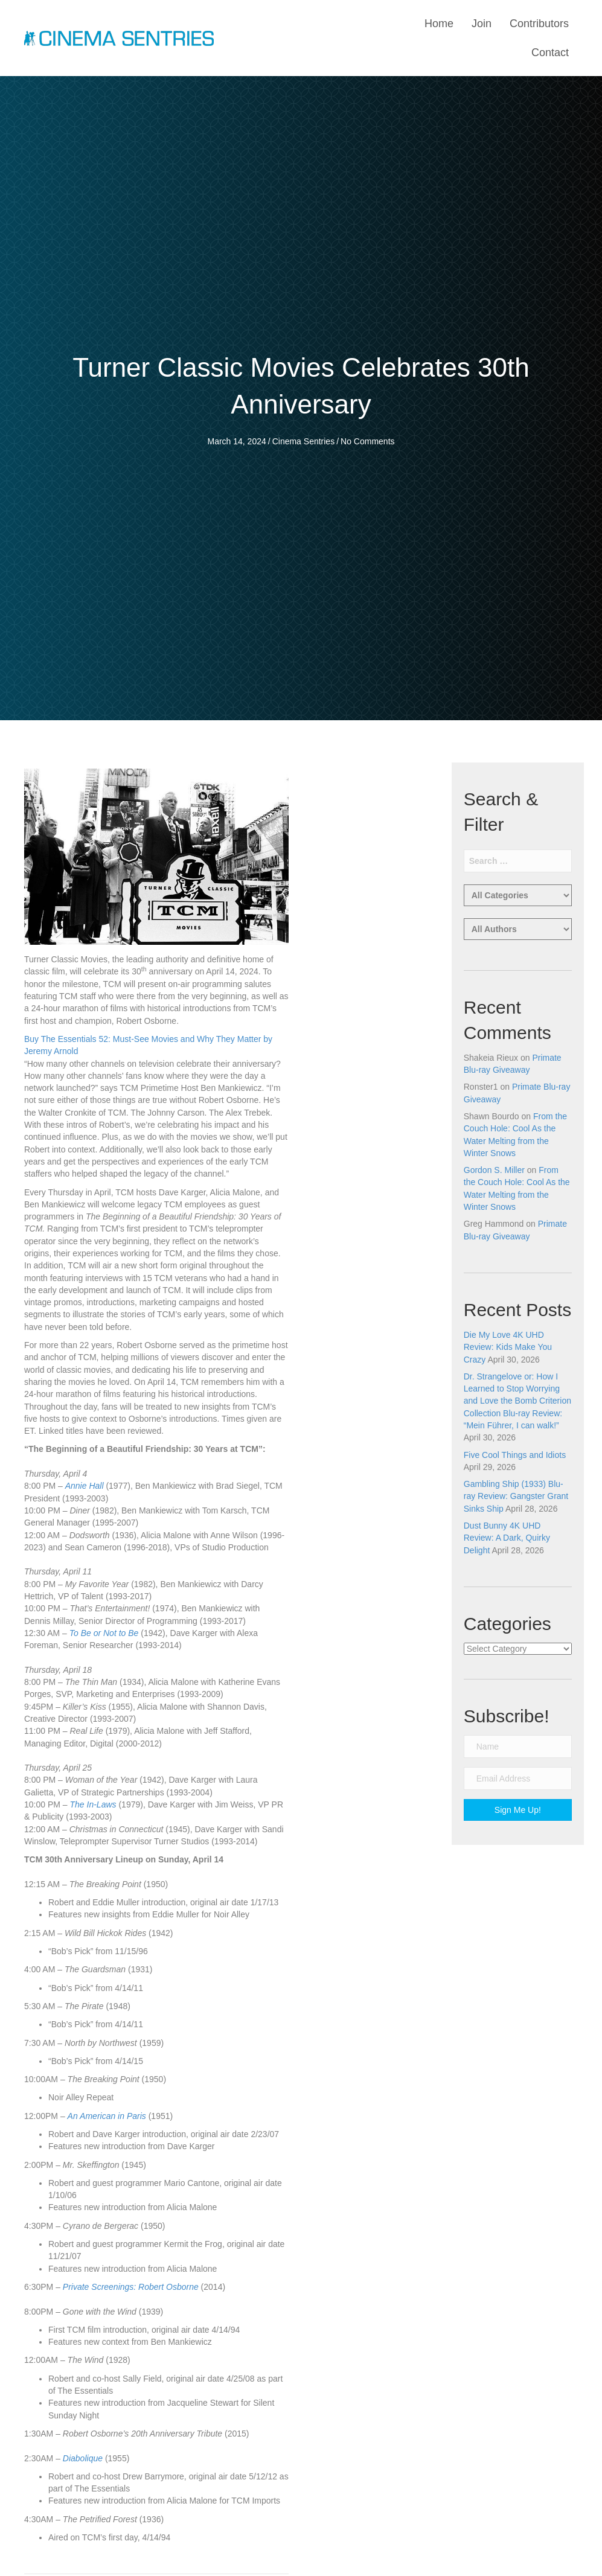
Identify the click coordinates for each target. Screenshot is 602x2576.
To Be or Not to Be (104, 1633)
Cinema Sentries (303, 441)
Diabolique (83, 2458)
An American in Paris (107, 2116)
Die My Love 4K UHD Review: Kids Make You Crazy (508, 1347)
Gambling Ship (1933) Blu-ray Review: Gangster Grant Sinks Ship (516, 1496)
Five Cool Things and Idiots (515, 1455)
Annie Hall (84, 1486)
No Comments (367, 441)
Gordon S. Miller (494, 1170)
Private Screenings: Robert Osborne (131, 2287)
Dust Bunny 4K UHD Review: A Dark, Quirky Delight (507, 1538)
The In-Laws (93, 1804)
